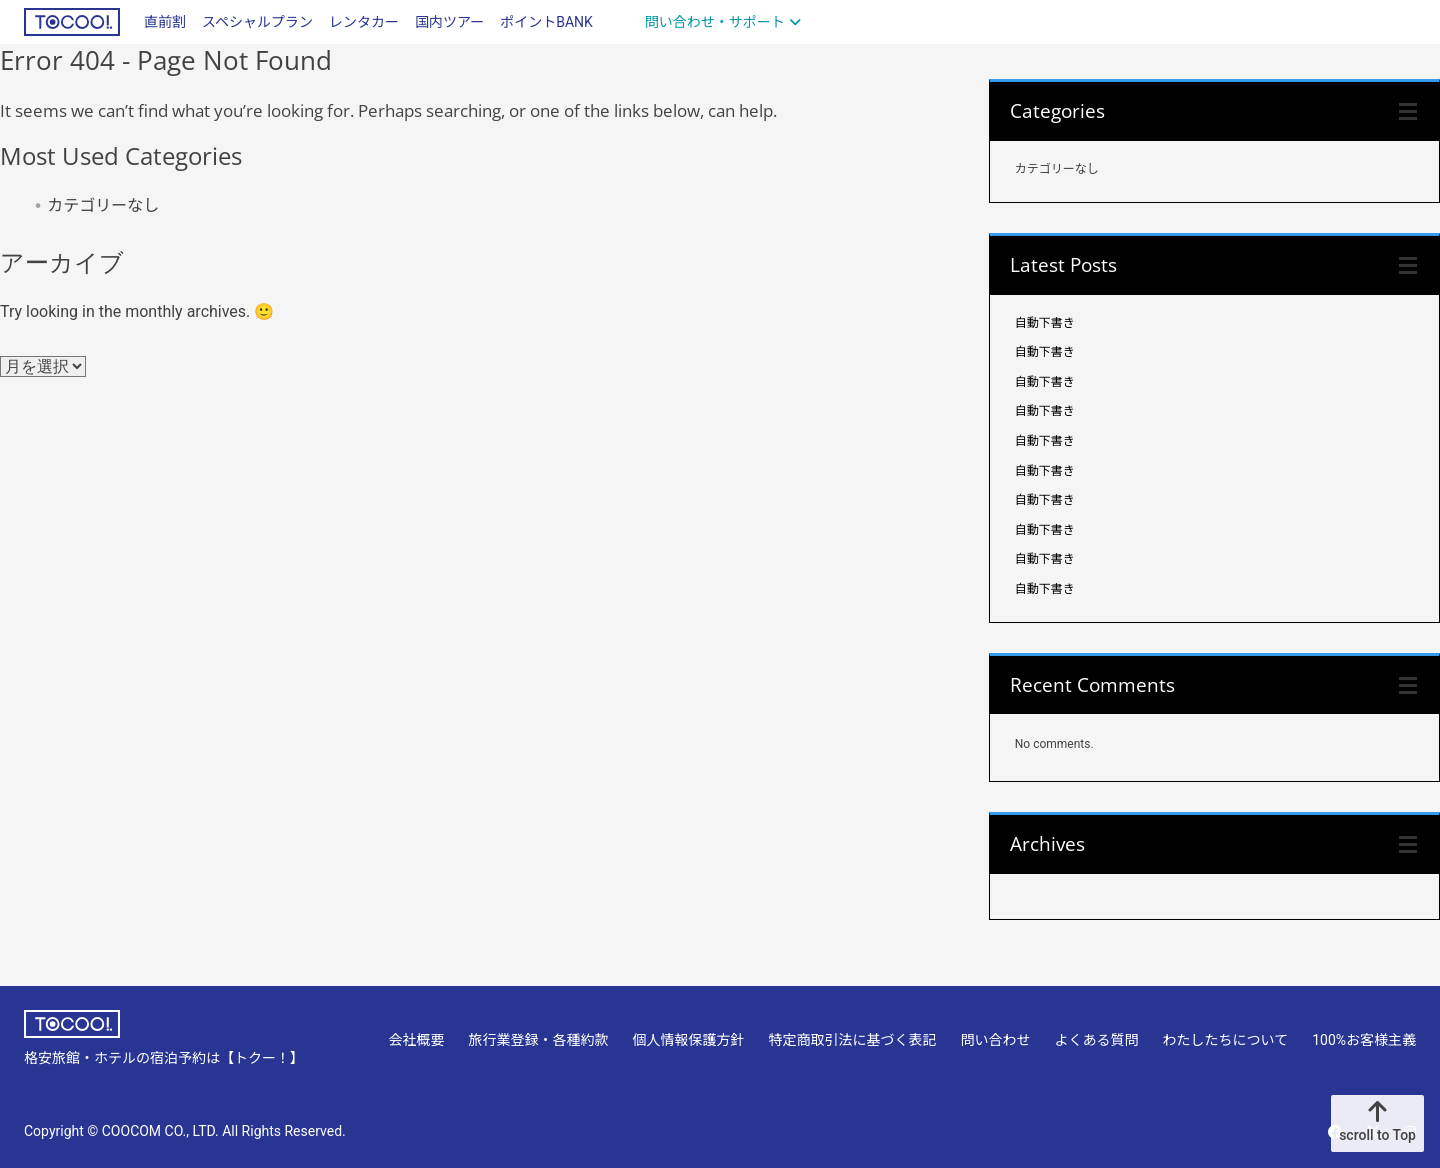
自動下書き (1045, 323)
